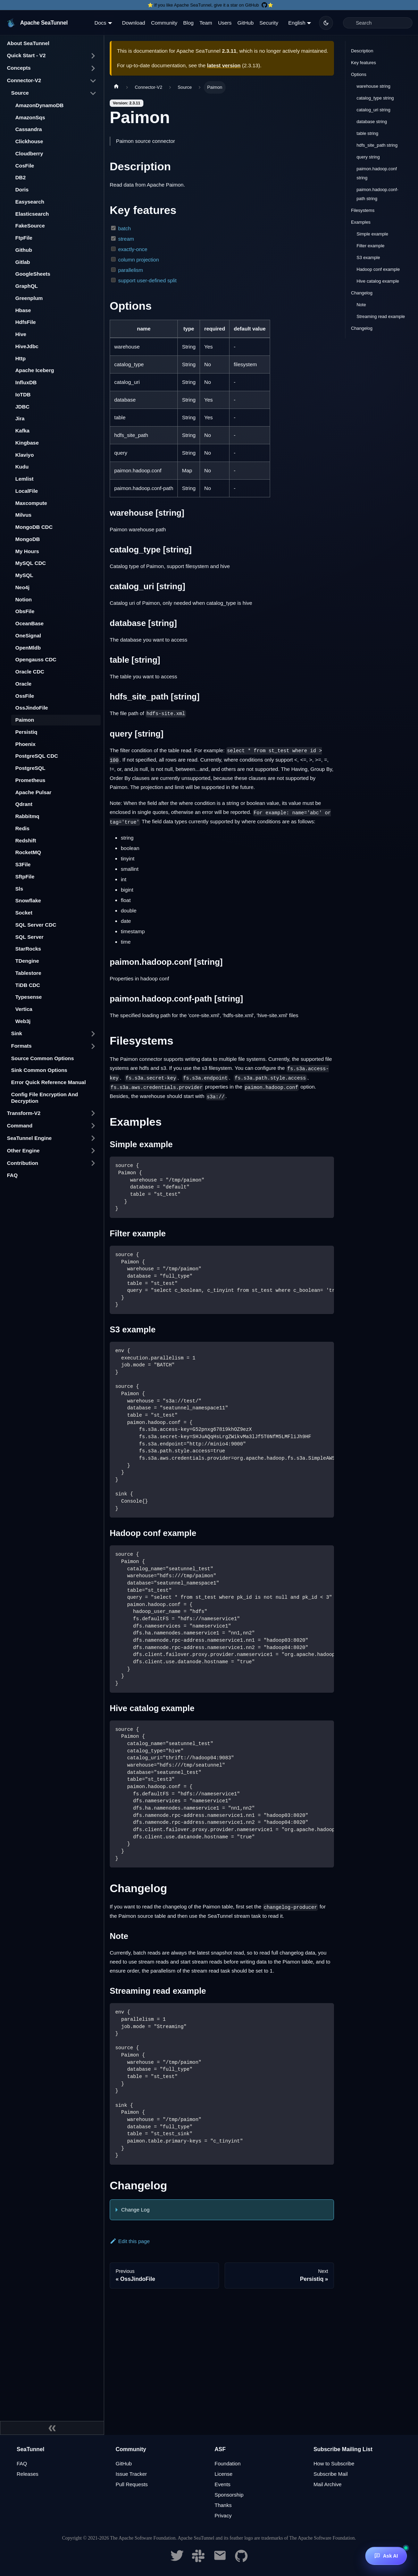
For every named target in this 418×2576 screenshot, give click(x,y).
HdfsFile (25, 322)
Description (362, 50)
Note (361, 304)
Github (23, 250)
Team (205, 23)
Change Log (135, 2210)
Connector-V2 (24, 80)
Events (223, 2484)
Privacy (223, 2515)
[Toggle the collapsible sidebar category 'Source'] (93, 93)
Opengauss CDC (35, 659)
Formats (21, 1046)
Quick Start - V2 (26, 55)
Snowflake (28, 900)
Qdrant (23, 804)
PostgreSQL (30, 768)
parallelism (130, 270)
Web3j (23, 1021)
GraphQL (26, 286)
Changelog (362, 292)
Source (20, 93)
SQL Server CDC (35, 925)
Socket (23, 913)
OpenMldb (28, 648)
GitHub (245, 23)
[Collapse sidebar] (52, 2428)
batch (124, 228)
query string (368, 157)
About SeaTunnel (28, 43)
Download (133, 23)
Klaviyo (24, 455)
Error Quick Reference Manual (48, 1082)
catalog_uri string (373, 109)
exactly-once (132, 249)
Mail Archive (328, 2484)
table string (367, 133)
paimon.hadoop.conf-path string (377, 194)
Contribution (22, 1163)
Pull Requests (132, 2484)
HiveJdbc (27, 346)
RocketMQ (28, 852)
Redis (22, 828)
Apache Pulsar (33, 792)
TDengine (27, 961)
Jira (20, 418)
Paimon (24, 720)
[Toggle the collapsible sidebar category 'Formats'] (93, 1046)
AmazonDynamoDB (39, 105)
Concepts (19, 68)
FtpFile (23, 238)
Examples (360, 222)
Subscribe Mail (331, 2474)
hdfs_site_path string (377, 145)
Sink (16, 1033)
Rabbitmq (27, 816)
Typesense (28, 997)
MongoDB (27, 539)
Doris (21, 189)
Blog (188, 23)
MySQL (24, 575)
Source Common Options (42, 1058)
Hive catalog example (378, 281)
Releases (28, 2474)
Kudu (21, 467)
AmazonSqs (30, 117)
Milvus (23, 515)
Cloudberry (29, 153)
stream (126, 239)
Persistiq (26, 732)
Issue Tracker (131, 2474)
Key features (363, 62)
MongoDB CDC (33, 527)
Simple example (372, 234)
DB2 (20, 177)
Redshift (25, 840)
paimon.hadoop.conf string (377, 173)
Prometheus (30, 780)
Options (358, 74)
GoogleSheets (32, 274)
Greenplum (29, 298)
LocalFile (26, 491)
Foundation (228, 2463)
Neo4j (22, 587)
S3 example (368, 257)
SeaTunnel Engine (29, 1138)
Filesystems (363, 210)
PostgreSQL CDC (36, 756)
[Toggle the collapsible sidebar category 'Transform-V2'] (93, 1113)
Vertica (23, 1009)
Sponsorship (229, 2495)
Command (19, 1125)
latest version (224, 65)
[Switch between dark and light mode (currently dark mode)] (326, 23)
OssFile (24, 696)
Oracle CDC (29, 672)
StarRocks (28, 949)
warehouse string (373, 86)
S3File (23, 864)
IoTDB (23, 394)
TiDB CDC (27, 985)
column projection (138, 260)
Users (225, 23)
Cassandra (28, 129)
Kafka (22, 430)
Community (164, 23)
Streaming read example (381, 316)
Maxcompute (31, 503)
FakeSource (30, 226)
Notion (23, 599)
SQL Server (29, 937)
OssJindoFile (31, 708)
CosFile (24, 166)
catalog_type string (375, 98)
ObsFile (24, 611)
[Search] (377, 22)
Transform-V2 (24, 1113)
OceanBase (29, 623)
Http (20, 358)
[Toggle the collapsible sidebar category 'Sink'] (93, 1033)
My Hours (27, 551)
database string (372, 121)
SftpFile (24, 876)
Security (268, 23)
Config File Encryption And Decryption (44, 1097)
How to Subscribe (334, 2463)
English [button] (296, 23)
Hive (20, 334)
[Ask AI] (386, 2556)
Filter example (370, 245)
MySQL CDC (30, 563)
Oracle (23, 684)
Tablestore (28, 973)
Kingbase (27, 443)
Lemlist (24, 479)
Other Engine (23, 1150)
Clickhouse (29, 141)
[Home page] (116, 87)
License (224, 2474)
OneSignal (28, 635)
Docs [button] (100, 23)
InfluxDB (26, 382)
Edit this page (130, 2241)
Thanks (223, 2505)
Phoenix (25, 744)
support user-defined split (147, 280)
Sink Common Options (39, 1070)
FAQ (12, 1175)
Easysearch (29, 202)
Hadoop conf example (378, 269)
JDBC (22, 407)
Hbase (23, 310)
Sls (19, 889)
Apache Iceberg (34, 370)
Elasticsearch (32, 214)
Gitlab (22, 262)
